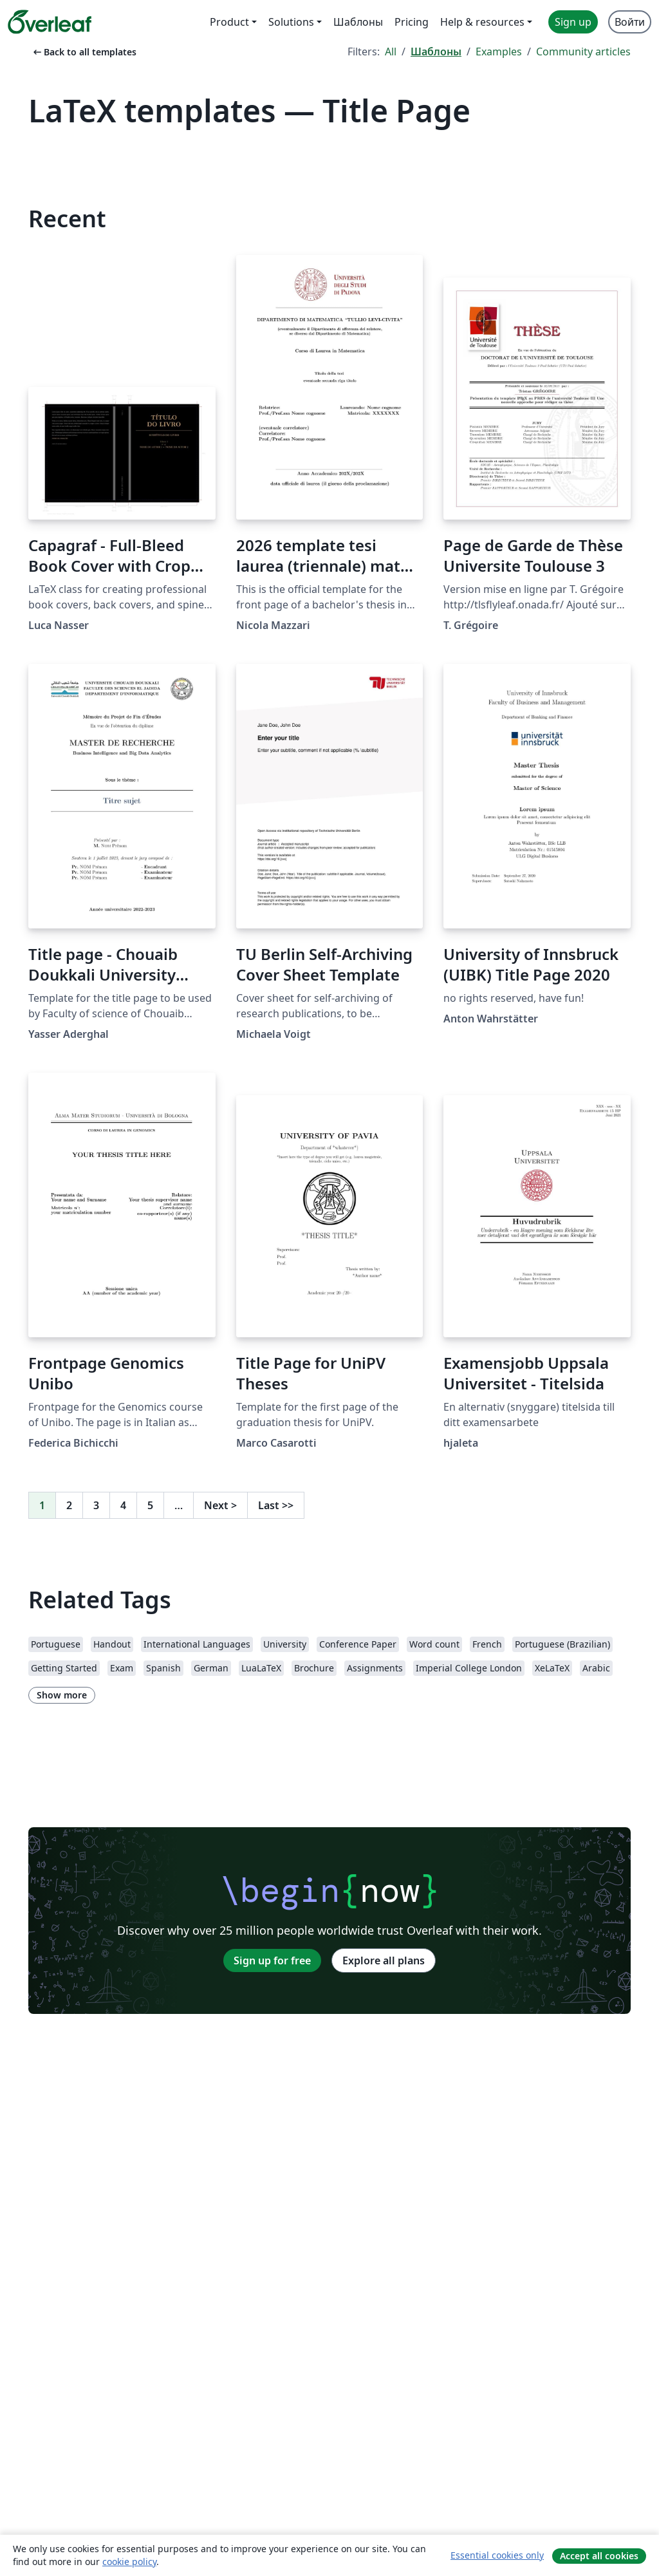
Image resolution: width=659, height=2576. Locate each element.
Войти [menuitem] (630, 22)
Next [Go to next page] (220, 1505)
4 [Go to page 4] (123, 1505)
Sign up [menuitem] (573, 22)
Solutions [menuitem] (291, 22)
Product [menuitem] (229, 22)
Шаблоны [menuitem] (358, 22)
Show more (62, 1695)
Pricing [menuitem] (411, 22)
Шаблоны (436, 51)
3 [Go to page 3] (96, 1505)
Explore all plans (383, 1960)
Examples (499, 51)
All (390, 51)
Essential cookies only (497, 2555)
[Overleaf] (49, 22)
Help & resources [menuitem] (482, 22)
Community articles (583, 51)
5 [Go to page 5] (150, 1505)
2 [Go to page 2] (69, 1505)
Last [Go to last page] (275, 1505)
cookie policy (129, 2561)
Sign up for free (272, 1960)
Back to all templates (83, 52)
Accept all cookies (599, 2556)
